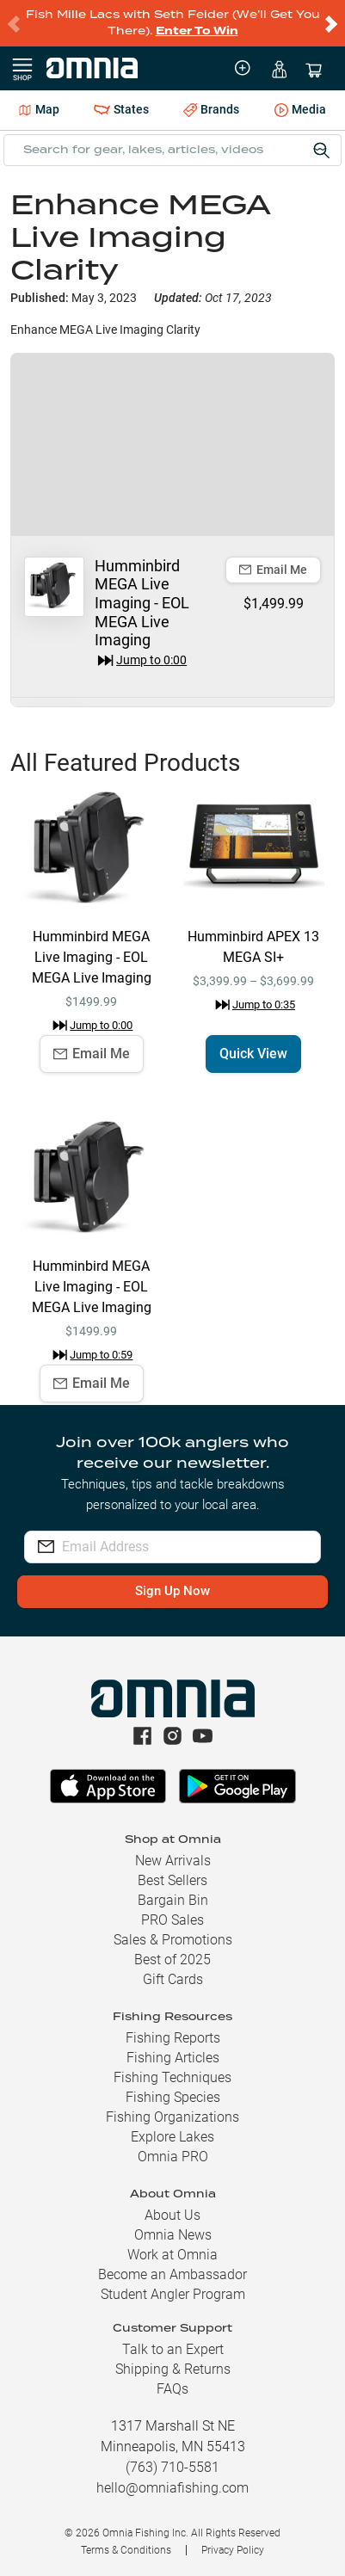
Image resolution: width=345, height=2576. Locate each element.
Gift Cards (173, 1979)
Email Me (273, 569)
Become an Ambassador (172, 2274)
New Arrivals (173, 1860)
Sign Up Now (172, 1591)
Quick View (253, 1053)
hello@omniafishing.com (172, 2488)
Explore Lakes (172, 2137)
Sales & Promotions (173, 1940)
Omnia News (173, 2235)
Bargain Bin (173, 1900)
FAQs (172, 2389)
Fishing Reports (173, 2038)
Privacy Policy (232, 2550)
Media (300, 111)
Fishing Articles (172, 2057)
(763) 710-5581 (172, 2467)
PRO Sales (172, 1920)
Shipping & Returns (173, 2369)
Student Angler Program (173, 2294)
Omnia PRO (173, 2156)
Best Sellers (172, 1880)
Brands (211, 109)
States (121, 110)
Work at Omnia (172, 2254)
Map (39, 109)
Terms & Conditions (126, 2550)
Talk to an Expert (173, 2349)
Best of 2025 (172, 1959)
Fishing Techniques (172, 2077)
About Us (172, 2215)
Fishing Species (173, 2097)
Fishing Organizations (172, 2117)
